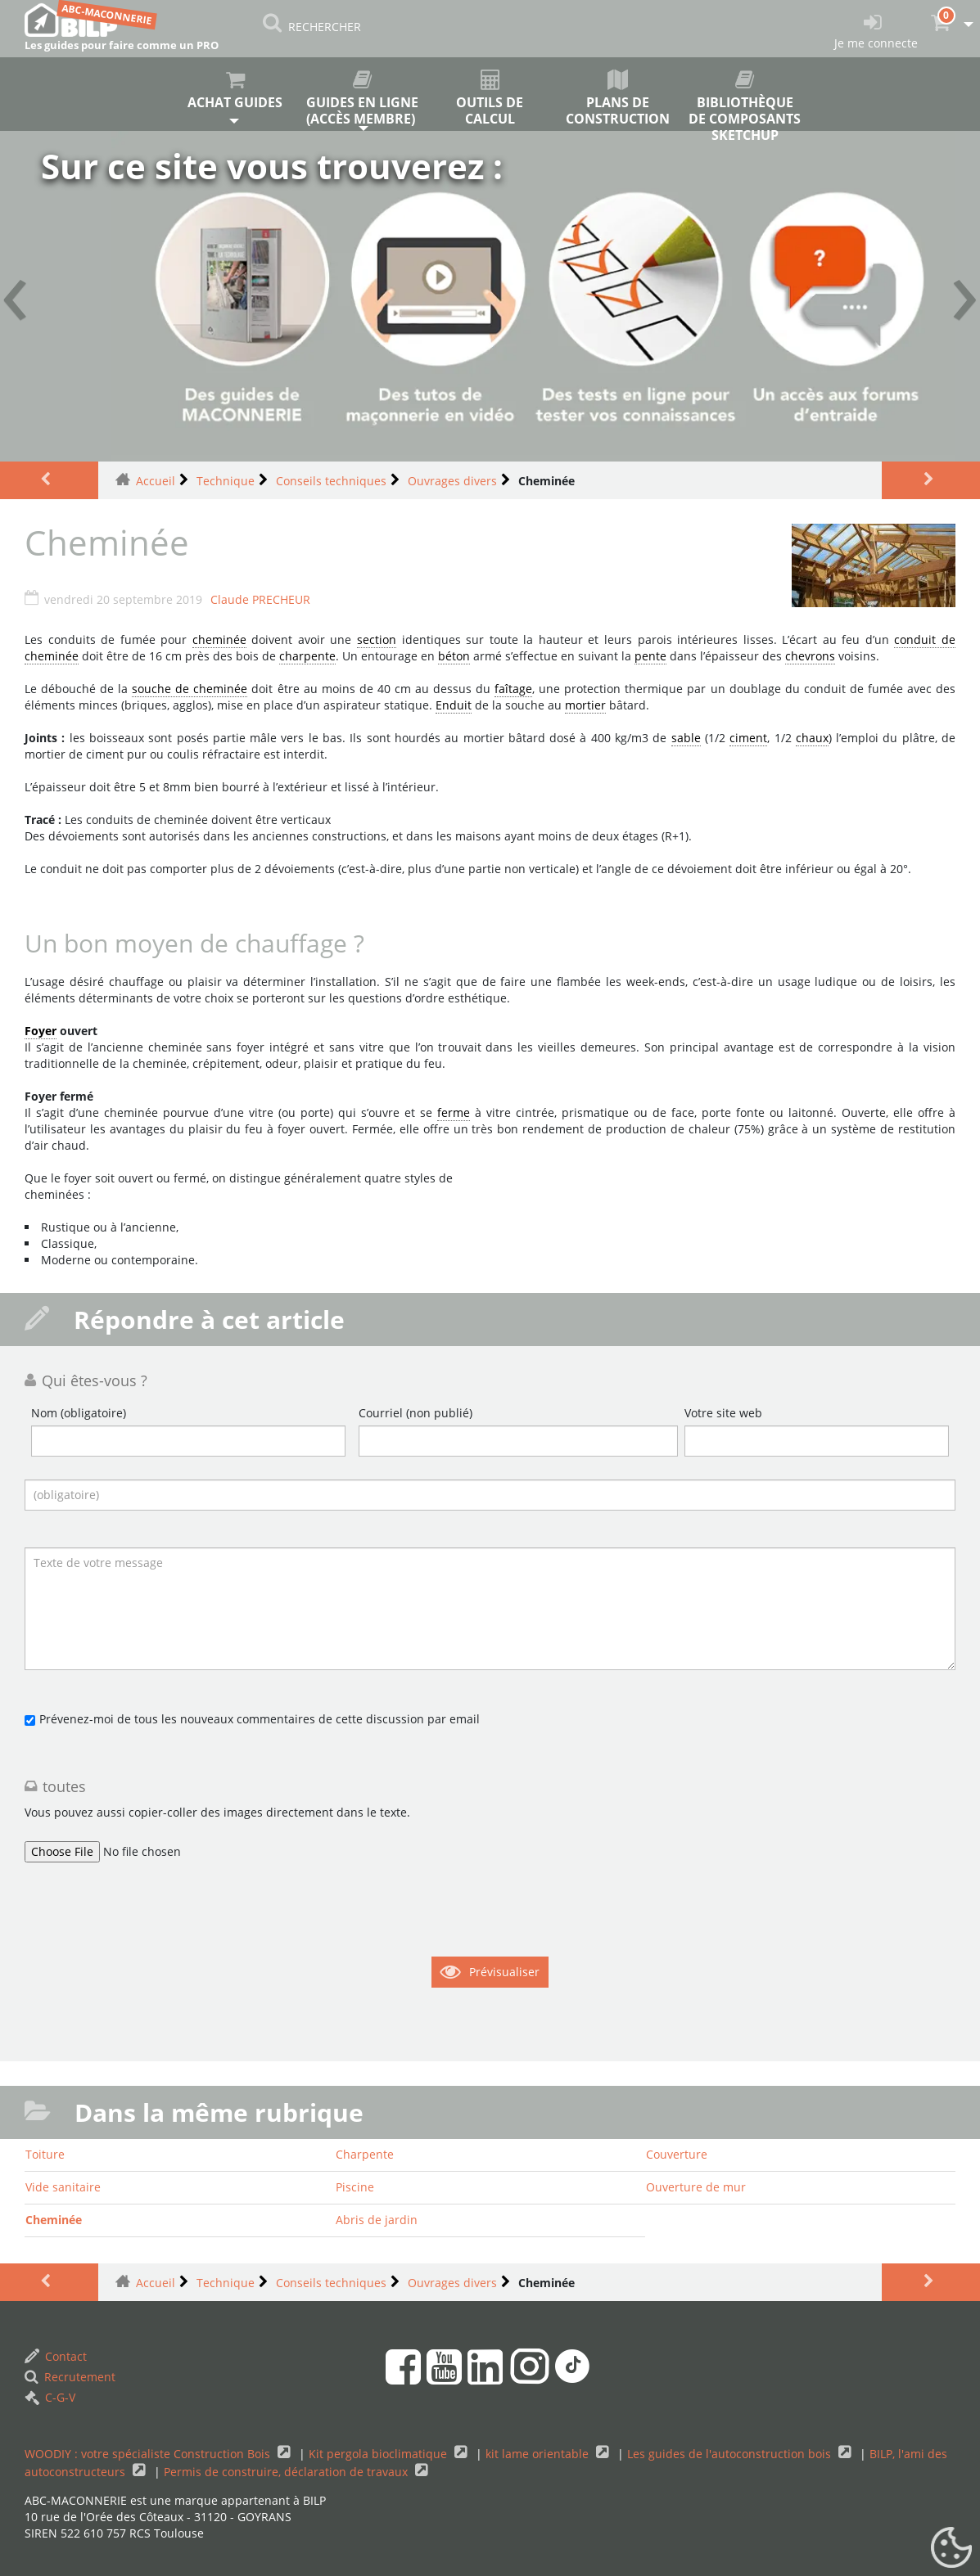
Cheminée (53, 2219)
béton (454, 656)
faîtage (513, 688)
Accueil (155, 481)
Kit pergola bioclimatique (379, 2453)
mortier (585, 705)
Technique (225, 481)
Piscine (355, 2187)
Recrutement (70, 2377)
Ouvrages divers (452, 481)
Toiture (45, 2154)
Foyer (40, 1030)
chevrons (810, 656)
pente (650, 656)
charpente (307, 656)
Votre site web (723, 1413)
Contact (56, 2356)
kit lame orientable (538, 2453)
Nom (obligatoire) (78, 1413)
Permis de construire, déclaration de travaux (287, 2471)
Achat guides (235, 90)
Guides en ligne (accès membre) (362, 99)
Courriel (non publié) (415, 1413)
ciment (748, 737)
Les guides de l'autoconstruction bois (730, 2453)
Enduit (454, 705)
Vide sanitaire (63, 2187)
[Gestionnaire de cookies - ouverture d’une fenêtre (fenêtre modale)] (951, 2548)
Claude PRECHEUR (260, 599)
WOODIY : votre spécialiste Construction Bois (149, 2453)
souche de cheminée (189, 688)
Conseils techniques (331, 481)
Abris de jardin (377, 2219)
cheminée (219, 639)
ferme (453, 1112)
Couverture (676, 2154)
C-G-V (50, 2397)
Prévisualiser (504, 1971)
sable (686, 737)
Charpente (365, 2154)
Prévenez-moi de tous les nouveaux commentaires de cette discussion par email (259, 1719)
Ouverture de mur (696, 2187)
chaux (812, 737)
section (376, 639)
